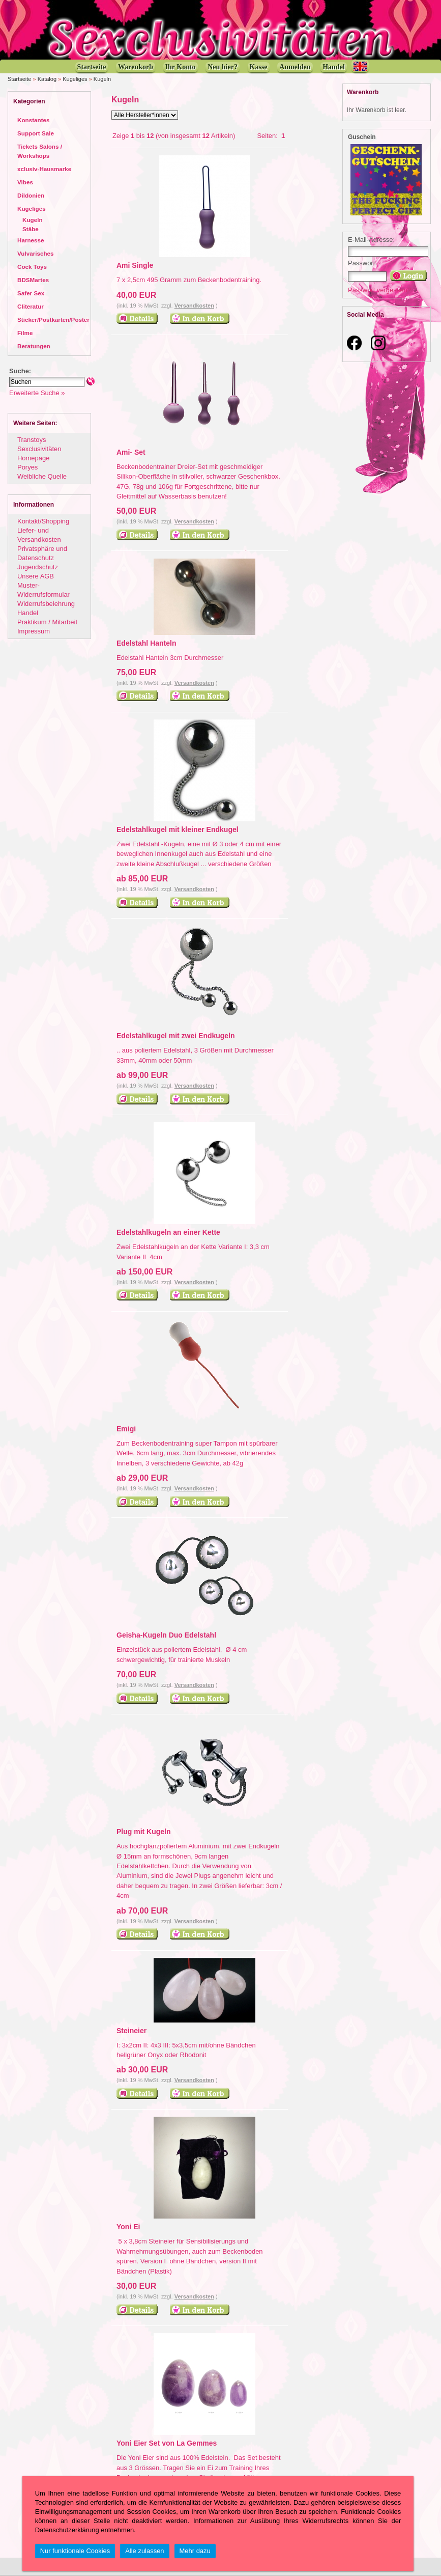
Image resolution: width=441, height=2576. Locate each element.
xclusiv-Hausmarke (44, 168)
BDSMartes (33, 279)
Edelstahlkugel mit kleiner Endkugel (177, 829)
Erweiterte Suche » (37, 393)
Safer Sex (30, 293)
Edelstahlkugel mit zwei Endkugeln (175, 1036)
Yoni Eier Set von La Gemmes (166, 2443)
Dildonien (30, 195)
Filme (25, 332)
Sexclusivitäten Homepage (39, 453)
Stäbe (30, 229)
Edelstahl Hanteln (146, 643)
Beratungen (33, 346)
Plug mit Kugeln (143, 1831)
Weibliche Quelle (42, 476)
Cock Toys (32, 266)
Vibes (25, 182)
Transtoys (31, 440)
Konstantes (33, 120)
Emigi (126, 1429)
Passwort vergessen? (379, 290)
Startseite (19, 79)
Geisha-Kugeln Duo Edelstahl (166, 1635)
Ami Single (134, 265)
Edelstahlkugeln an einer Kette (168, 1232)
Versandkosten (194, 305)
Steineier (131, 2031)
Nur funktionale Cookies (75, 2551)
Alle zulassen (144, 2551)
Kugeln (102, 79)
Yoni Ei (128, 2227)
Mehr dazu (195, 2551)
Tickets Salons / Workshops (39, 151)
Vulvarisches (35, 253)
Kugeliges (75, 79)
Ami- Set (130, 452)
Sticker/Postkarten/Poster (53, 319)
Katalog (47, 79)
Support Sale (35, 133)
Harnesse (30, 240)
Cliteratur (30, 306)
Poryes (27, 467)
